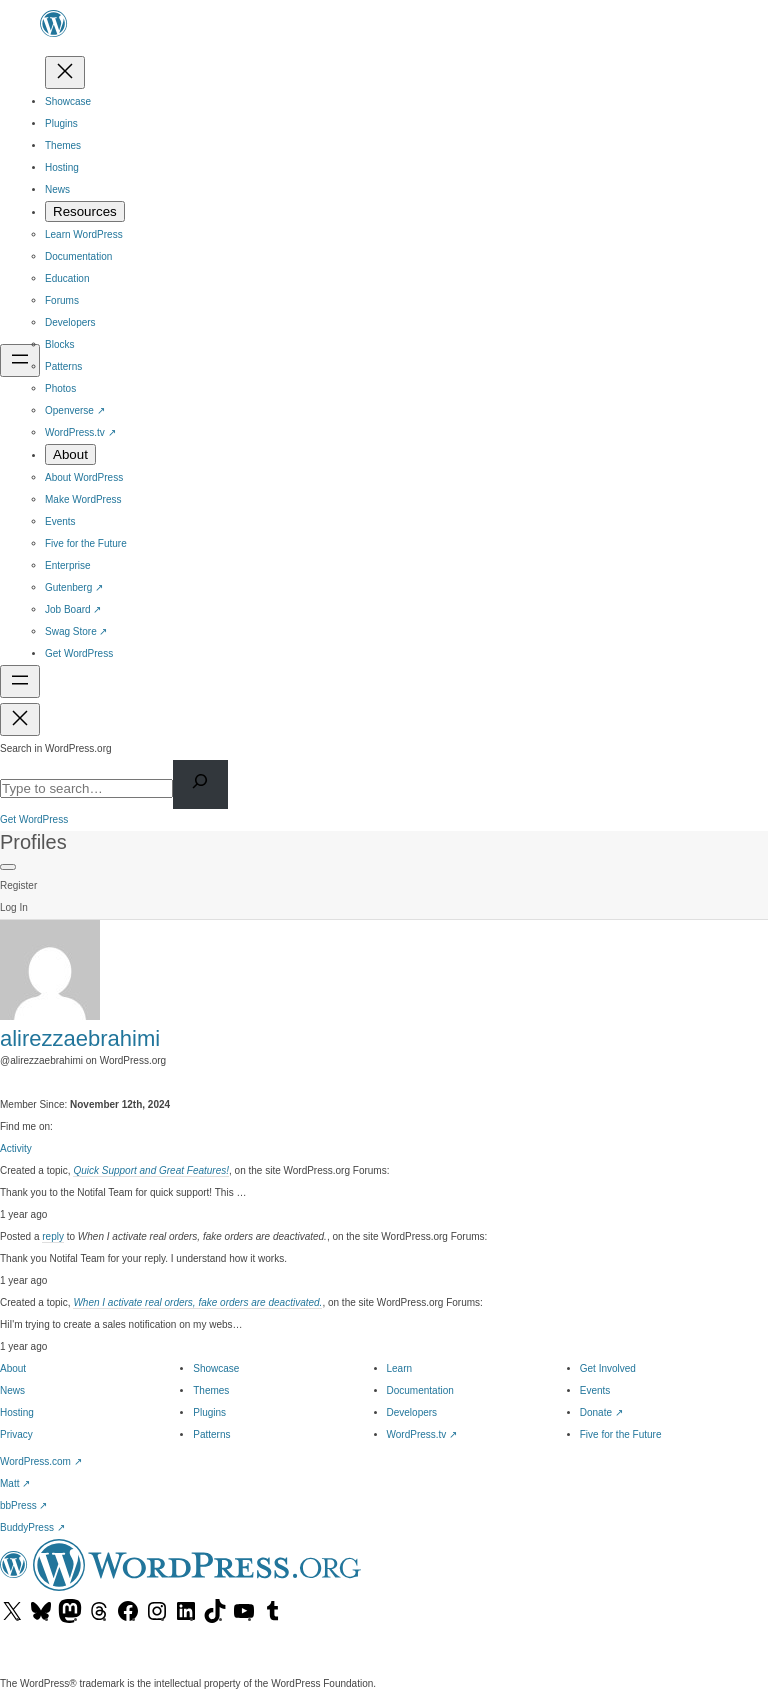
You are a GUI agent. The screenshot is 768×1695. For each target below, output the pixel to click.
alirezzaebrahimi (80, 1038)
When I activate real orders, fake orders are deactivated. (197, 1302)
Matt (15, 1483)
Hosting (17, 1412)
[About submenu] (70, 454)
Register (18, 885)
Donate (601, 1412)
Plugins (209, 1412)
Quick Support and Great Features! (151, 1170)
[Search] (200, 784)
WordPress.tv (422, 1434)
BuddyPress (32, 1527)
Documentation (420, 1390)
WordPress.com (41, 1461)
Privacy (16, 1434)
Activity (16, 1148)
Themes (211, 1390)
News (12, 1390)
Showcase (216, 1368)
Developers (412, 1412)
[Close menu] (65, 72)
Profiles (33, 842)
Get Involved (608, 1368)
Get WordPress (34, 819)
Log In (14, 907)
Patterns (211, 1434)
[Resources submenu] (85, 211)
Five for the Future (621, 1434)
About (13, 1368)
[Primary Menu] (8, 867)
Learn (400, 1368)
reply (53, 1236)
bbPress (23, 1505)
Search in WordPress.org (56, 748)
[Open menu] (20, 360)
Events (595, 1390)
